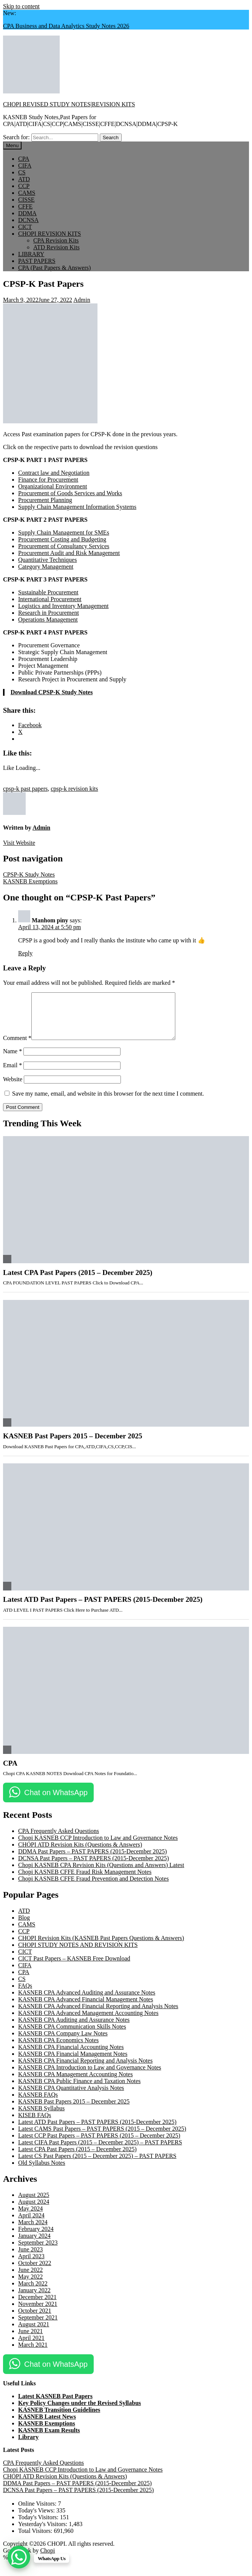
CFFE (25, 206)
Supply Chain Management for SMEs (63, 532)
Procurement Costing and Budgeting (62, 539)
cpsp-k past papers (25, 788)
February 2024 (36, 2238)
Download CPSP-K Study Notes (52, 692)
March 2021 (33, 2354)
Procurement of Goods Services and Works (70, 493)
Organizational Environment (52, 486)
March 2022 (33, 2292)
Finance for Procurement (48, 479)
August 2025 (33, 2204)
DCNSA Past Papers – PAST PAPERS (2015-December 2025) (93, 1867)
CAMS (26, 193)
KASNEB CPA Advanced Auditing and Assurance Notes (86, 2001)
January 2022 (34, 2299)
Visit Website (19, 842)
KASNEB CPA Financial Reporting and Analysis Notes (85, 2069)
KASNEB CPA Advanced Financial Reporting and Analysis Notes (98, 2015)
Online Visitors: (38, 2512)
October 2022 (34, 2272)
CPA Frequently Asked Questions (58, 1840)
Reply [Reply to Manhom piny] (25, 953)
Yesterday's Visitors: (43, 2533)
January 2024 (34, 2245)
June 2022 (30, 2279)
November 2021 (37, 2313)
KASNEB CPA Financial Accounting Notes (71, 2056)
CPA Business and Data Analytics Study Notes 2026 (66, 26)
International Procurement (50, 599)
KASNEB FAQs (38, 2103)
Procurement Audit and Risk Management (69, 553)
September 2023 (37, 2251)
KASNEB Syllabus (41, 2117)
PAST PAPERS (37, 261)
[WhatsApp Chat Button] (19, 2557)
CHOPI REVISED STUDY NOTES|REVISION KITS (69, 104)
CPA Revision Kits (56, 240)
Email (12, 1074)
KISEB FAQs (34, 2124)
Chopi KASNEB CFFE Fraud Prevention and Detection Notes (93, 1887)
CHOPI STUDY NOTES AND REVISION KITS (78, 1954)
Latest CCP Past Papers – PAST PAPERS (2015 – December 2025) (99, 2144)
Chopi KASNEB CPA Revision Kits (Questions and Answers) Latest (101, 1874)
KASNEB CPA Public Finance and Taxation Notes (79, 2090)
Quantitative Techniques (47, 560)
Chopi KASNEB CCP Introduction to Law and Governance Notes (98, 1847)
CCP (23, 186)
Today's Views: (37, 2519)
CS (22, 172)
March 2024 (33, 2231)
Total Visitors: (36, 2540)
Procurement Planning (45, 500)
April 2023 (31, 2265)
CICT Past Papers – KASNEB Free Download (74, 1967)
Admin (81, 300)
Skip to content (21, 6)
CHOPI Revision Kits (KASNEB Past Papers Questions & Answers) (101, 1947)
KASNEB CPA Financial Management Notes (72, 2063)
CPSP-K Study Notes (29, 874)
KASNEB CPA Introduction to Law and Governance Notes (89, 2076)
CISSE (26, 199)
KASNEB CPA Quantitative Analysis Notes (71, 2097)
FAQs (25, 1994)
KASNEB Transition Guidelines (59, 2419)
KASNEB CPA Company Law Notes (63, 2042)
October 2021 (34, 2319)
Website (12, 1088)
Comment (17, 1047)
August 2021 (33, 2333)
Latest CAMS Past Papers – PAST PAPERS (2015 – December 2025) (102, 2137)
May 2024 (30, 2217)
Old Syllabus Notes (41, 2172)
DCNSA (28, 220)
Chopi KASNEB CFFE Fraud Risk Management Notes (85, 1881)
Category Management (45, 566)
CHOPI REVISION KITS (49, 233)
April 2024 (31, 2224)
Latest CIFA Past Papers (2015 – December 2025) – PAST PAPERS (100, 2151)
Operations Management (48, 619)
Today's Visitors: (39, 2526)
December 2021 (37, 2306)
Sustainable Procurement (48, 592)
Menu (12, 145)
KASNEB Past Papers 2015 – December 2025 (72, 1445)
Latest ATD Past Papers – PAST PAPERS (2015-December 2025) (103, 1608)
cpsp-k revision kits (74, 788)
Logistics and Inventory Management (63, 606)
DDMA (27, 213)
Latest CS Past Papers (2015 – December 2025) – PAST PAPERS (97, 2165)
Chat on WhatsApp (56, 1801)
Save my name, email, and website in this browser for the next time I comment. (108, 1102)
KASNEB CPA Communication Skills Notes (72, 2035)
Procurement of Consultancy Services (63, 546)
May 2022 (30, 2285)
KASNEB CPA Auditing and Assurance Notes (74, 2029)
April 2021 (31, 2347)
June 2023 (30, 2258)
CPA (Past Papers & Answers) (54, 267)
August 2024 (33, 2211)
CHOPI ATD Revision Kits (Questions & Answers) (80, 1853)
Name (12, 1060)
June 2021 (30, 2340)
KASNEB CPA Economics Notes (58, 2049)
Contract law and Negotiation (54, 472)
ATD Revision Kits (56, 247)
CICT (25, 227)
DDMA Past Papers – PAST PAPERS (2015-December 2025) (92, 1860)
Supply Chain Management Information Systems (77, 507)
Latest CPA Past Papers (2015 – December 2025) (77, 1282)
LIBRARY (31, 254)
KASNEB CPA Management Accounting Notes (75, 2083)
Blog (24, 1926)
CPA (23, 158)
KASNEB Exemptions (30, 881)
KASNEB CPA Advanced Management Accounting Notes (88, 2022)
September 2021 (37, 2326)
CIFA (24, 165)
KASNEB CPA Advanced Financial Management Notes (85, 2008)
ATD (24, 179)
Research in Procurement (48, 612)
